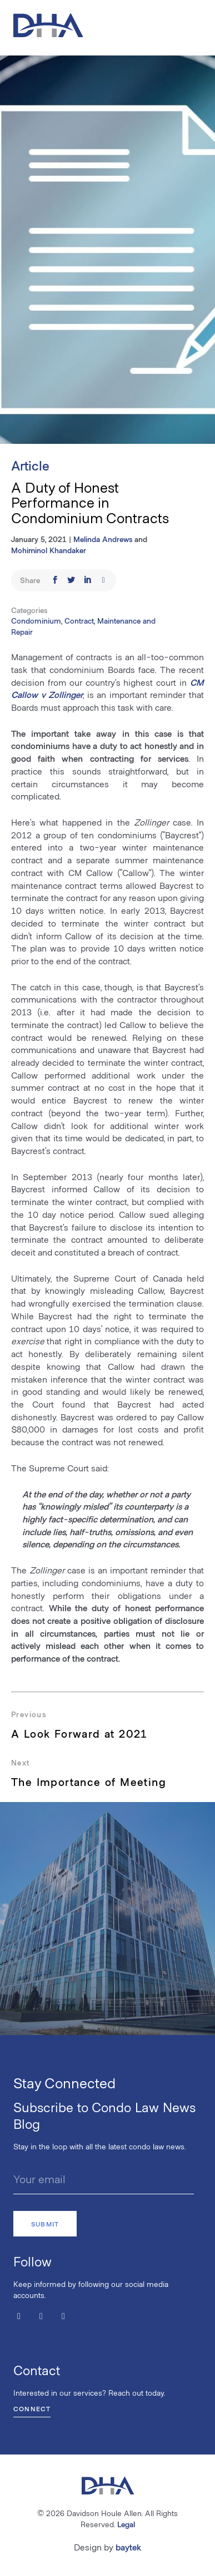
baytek (128, 2547)
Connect (32, 2408)
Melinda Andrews (102, 539)
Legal (126, 2524)
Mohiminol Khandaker (48, 550)
